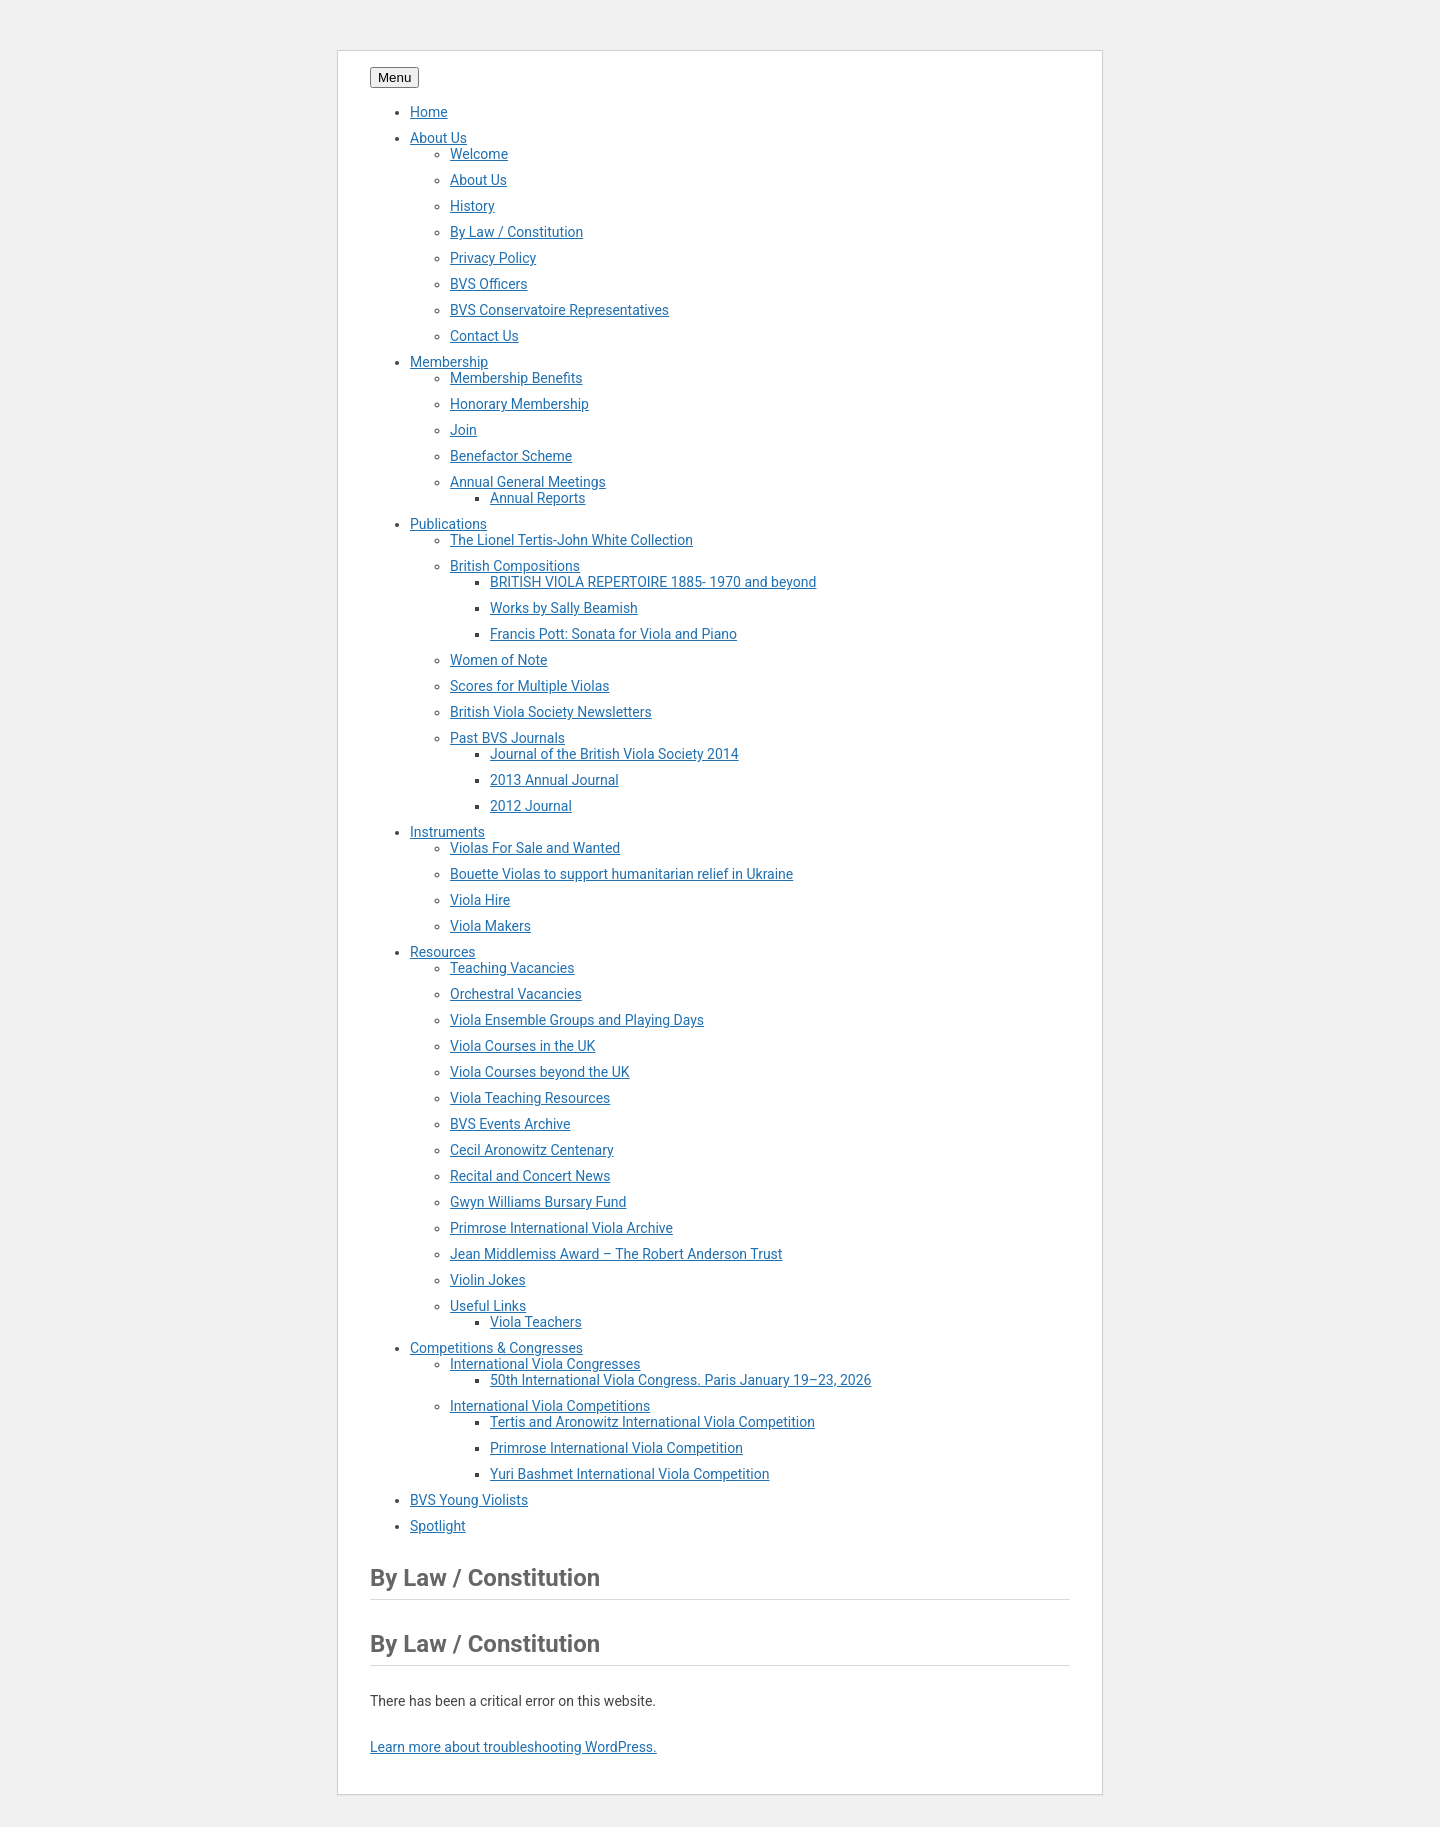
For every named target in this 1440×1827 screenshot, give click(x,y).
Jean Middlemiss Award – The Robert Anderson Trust (616, 1254)
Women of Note (498, 660)
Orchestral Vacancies (516, 994)
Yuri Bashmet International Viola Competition (629, 1474)
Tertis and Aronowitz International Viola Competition (652, 1422)
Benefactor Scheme (511, 456)
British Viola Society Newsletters (551, 712)
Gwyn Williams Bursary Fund (538, 1202)
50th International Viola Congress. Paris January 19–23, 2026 (680, 1380)
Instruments (447, 832)
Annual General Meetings (528, 482)
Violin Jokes (488, 1280)
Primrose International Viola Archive (561, 1228)
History (472, 206)
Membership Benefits (516, 378)
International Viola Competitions (550, 1406)
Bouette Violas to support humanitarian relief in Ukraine (621, 874)
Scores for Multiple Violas (529, 686)
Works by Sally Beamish (564, 608)
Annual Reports (538, 498)
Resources (443, 952)
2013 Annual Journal (554, 780)
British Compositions (515, 566)
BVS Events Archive (510, 1124)
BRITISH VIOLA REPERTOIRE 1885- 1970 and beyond (653, 582)
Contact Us (484, 336)
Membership (449, 362)
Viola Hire (480, 900)
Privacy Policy (493, 258)
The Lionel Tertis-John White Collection (571, 540)
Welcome (479, 154)
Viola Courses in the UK (522, 1046)
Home (429, 112)
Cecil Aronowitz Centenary (532, 1150)
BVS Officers (489, 284)
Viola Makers (490, 926)
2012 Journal (531, 806)
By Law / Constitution (516, 232)
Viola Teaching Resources (530, 1098)
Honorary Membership (519, 404)
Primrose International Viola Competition (616, 1448)
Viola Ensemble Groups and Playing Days (577, 1020)
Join (463, 430)
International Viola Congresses (545, 1364)
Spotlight (438, 1526)
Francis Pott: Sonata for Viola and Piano (613, 634)
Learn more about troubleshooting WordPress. (513, 1747)
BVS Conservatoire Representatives (559, 310)
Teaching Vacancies (512, 968)
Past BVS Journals (507, 738)
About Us (438, 138)
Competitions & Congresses (496, 1348)
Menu (394, 77)
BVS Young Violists (469, 1500)
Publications (448, 524)
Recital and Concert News (530, 1176)
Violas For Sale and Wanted (535, 848)
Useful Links (488, 1306)
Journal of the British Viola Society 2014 (614, 754)
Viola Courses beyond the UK (540, 1072)
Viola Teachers (536, 1322)
